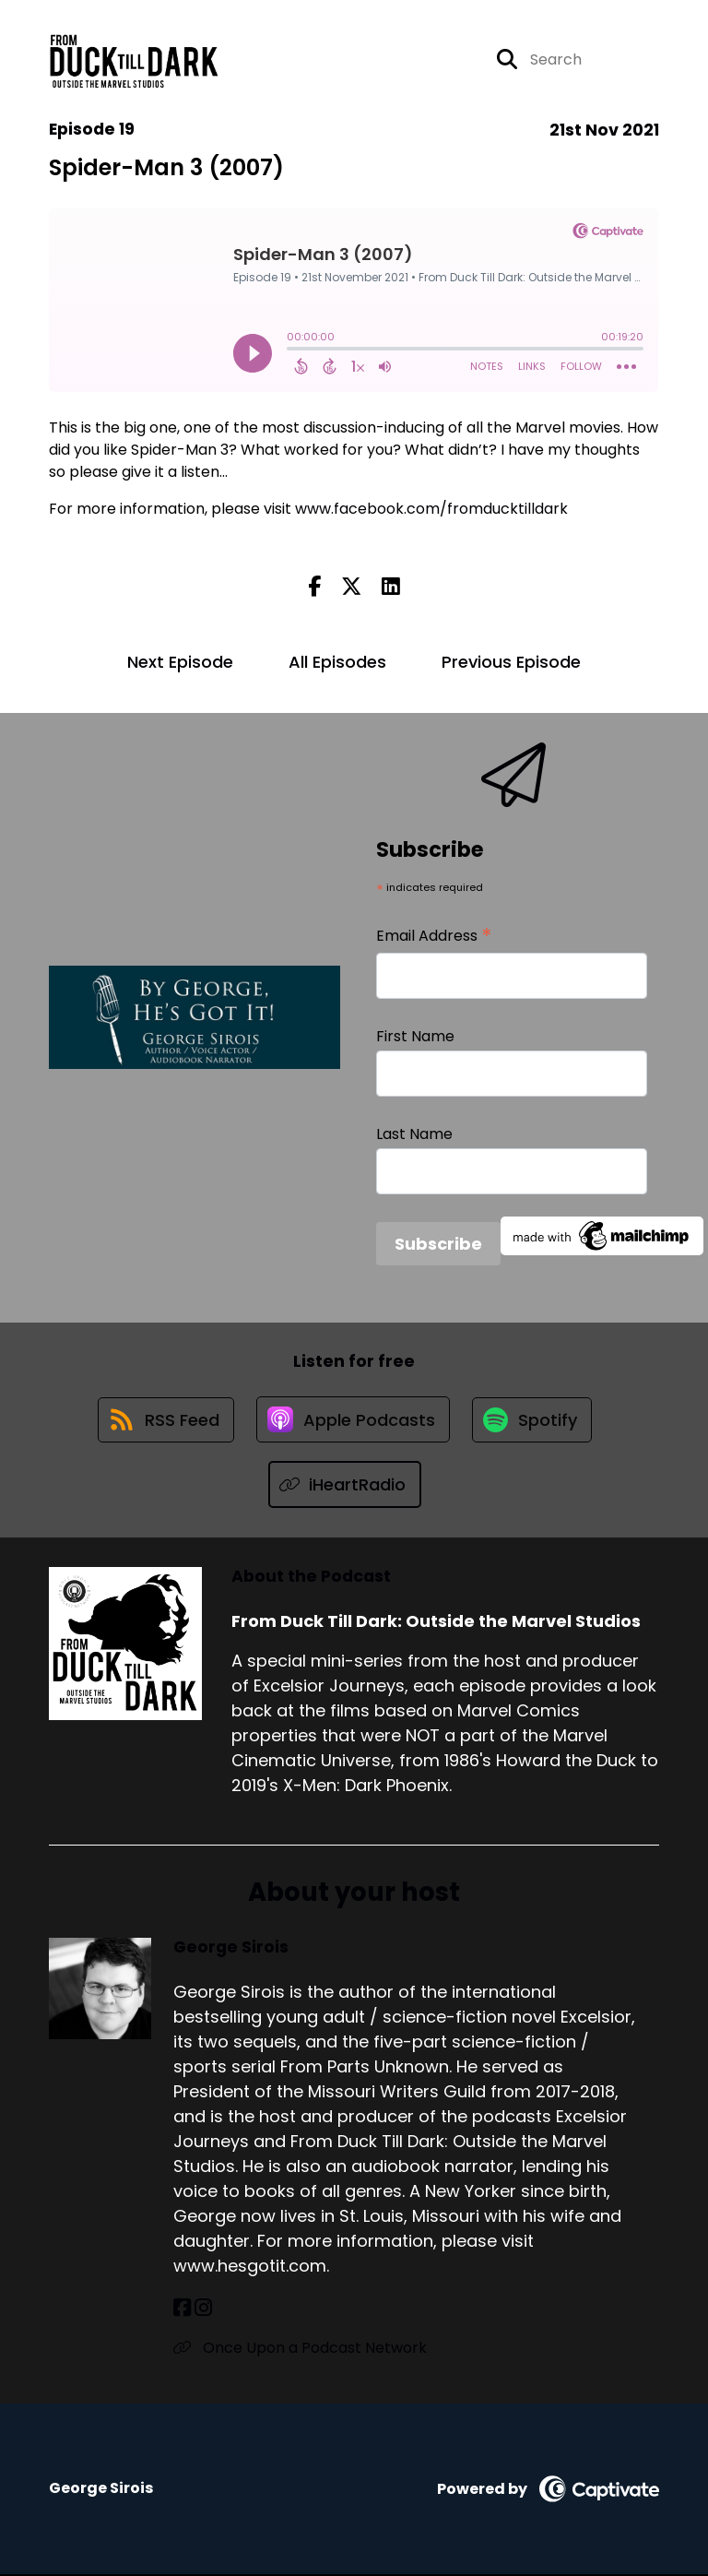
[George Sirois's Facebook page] (182, 2311)
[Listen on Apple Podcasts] (353, 1421)
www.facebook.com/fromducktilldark (431, 508)
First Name (415, 1036)
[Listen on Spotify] (534, 1420)
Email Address (434, 936)
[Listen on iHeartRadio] (345, 1487)
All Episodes (337, 661)
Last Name (414, 1134)
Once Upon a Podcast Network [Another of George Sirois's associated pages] (300, 2350)
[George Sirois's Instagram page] (203, 2311)
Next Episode (180, 661)
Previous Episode (511, 661)
